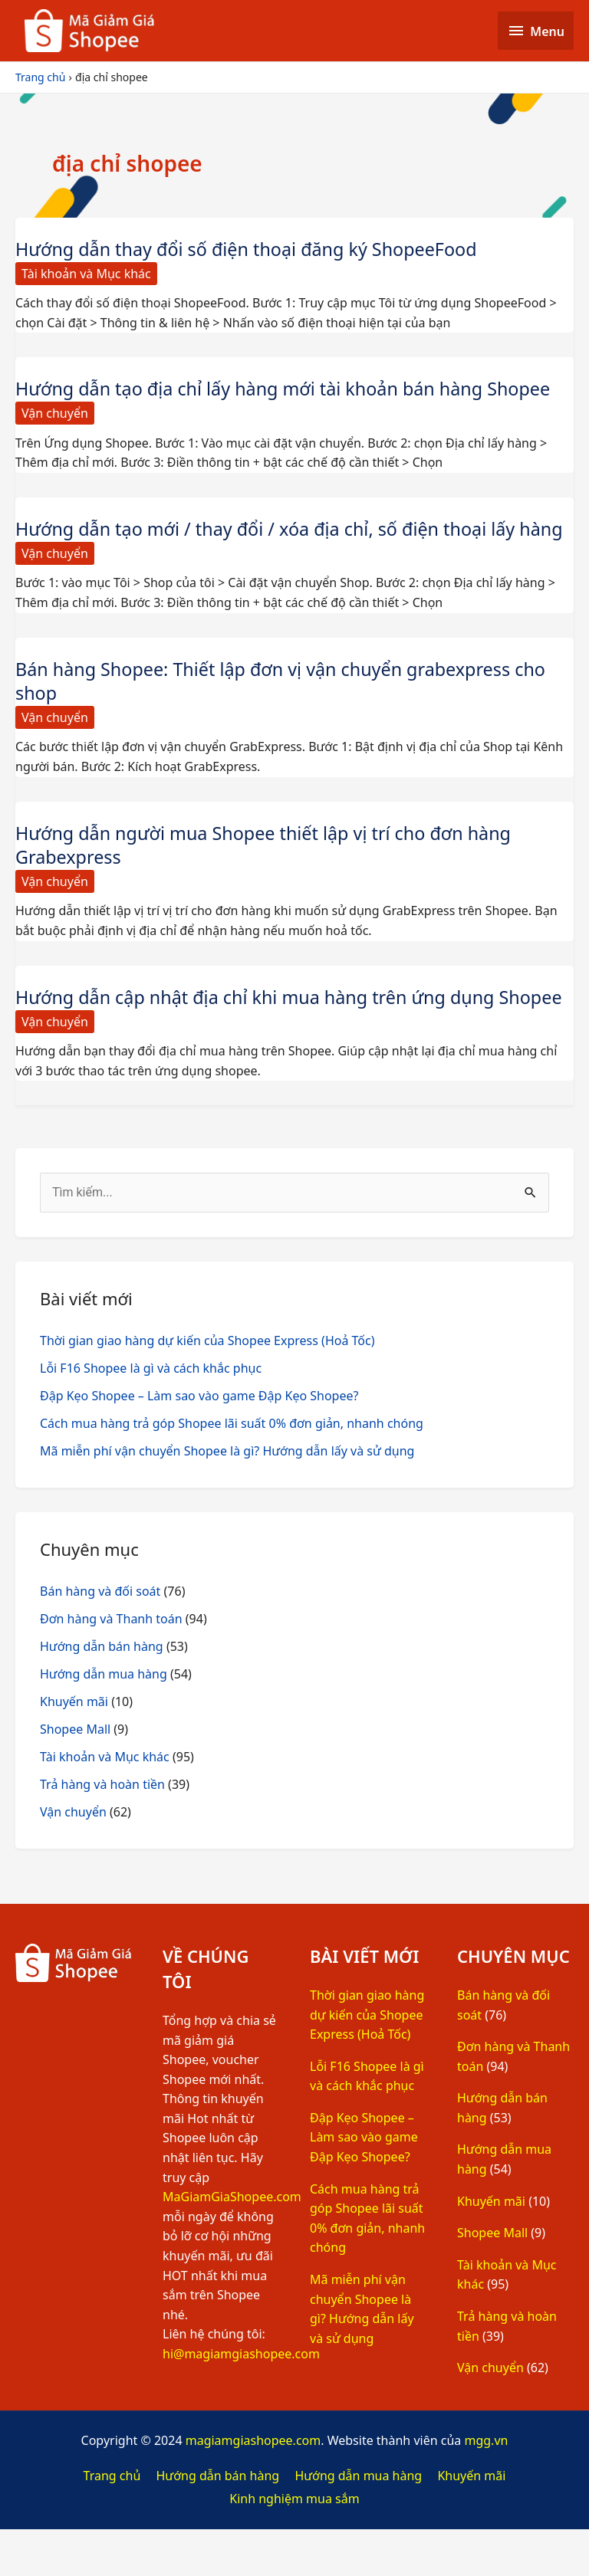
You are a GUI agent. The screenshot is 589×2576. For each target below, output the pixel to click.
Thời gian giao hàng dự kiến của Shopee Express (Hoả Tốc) (207, 1387)
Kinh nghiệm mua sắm (294, 2545)
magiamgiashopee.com (253, 2487)
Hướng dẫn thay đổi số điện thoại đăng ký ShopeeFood (252, 248)
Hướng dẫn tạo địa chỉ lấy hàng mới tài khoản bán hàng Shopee (290, 388)
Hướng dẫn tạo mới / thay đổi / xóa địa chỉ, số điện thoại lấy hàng (272, 540)
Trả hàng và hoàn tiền (102, 1831)
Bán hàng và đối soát (100, 1637)
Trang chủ (112, 2522)
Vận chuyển (54, 413)
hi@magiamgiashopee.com (241, 2400)
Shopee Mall (75, 1775)
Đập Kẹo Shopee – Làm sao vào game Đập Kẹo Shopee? (199, 1442)
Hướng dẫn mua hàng (103, 1720)
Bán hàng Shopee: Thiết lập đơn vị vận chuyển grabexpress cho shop (288, 703)
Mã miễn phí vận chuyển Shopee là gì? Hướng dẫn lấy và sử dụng (227, 1497)
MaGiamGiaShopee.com (232, 2244)
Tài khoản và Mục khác (86, 273)
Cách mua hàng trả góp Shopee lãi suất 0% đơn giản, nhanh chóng (231, 1470)
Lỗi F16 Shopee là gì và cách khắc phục (151, 1414)
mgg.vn (486, 2487)
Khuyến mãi (74, 1748)
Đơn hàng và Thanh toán (111, 1665)
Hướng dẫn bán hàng (101, 1693)
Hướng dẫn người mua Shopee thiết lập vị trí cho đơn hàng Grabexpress (270, 867)
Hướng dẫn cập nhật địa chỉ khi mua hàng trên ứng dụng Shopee (261, 1031)
